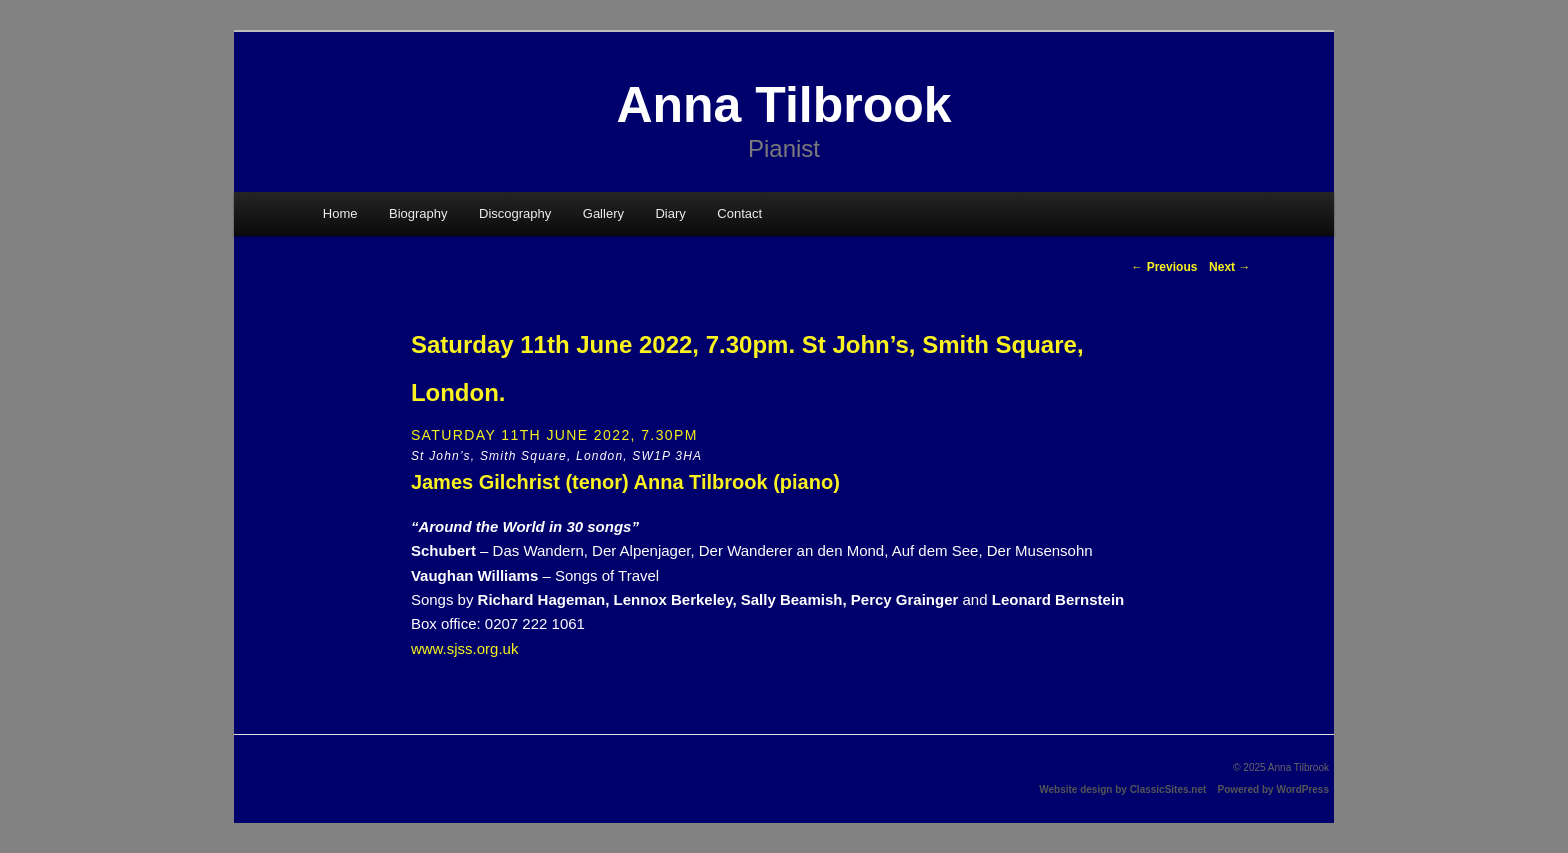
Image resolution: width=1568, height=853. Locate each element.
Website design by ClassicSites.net (1122, 789)
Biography (418, 213)
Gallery (603, 213)
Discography (515, 213)
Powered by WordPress (1273, 789)
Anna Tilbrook (783, 105)
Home (340, 213)
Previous (1164, 267)
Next (1229, 267)
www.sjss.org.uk (465, 648)
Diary (670, 213)
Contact (739, 213)
